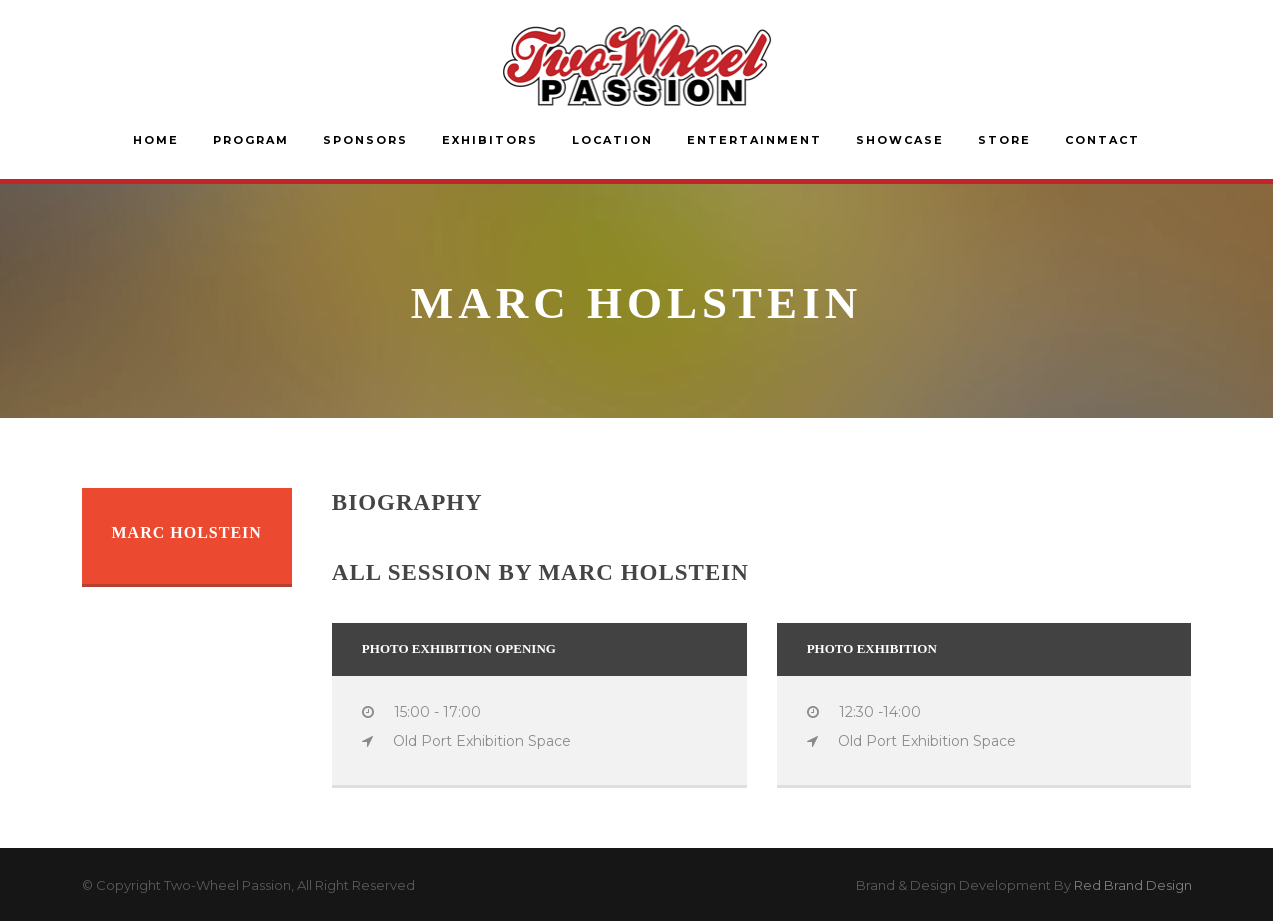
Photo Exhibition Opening (459, 648)
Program (251, 140)
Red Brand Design (1133, 885)
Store (1004, 140)
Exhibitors (490, 140)
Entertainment (754, 140)
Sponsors (365, 140)
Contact (1102, 140)
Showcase (900, 140)
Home (156, 140)
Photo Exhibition (872, 648)
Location (612, 140)
